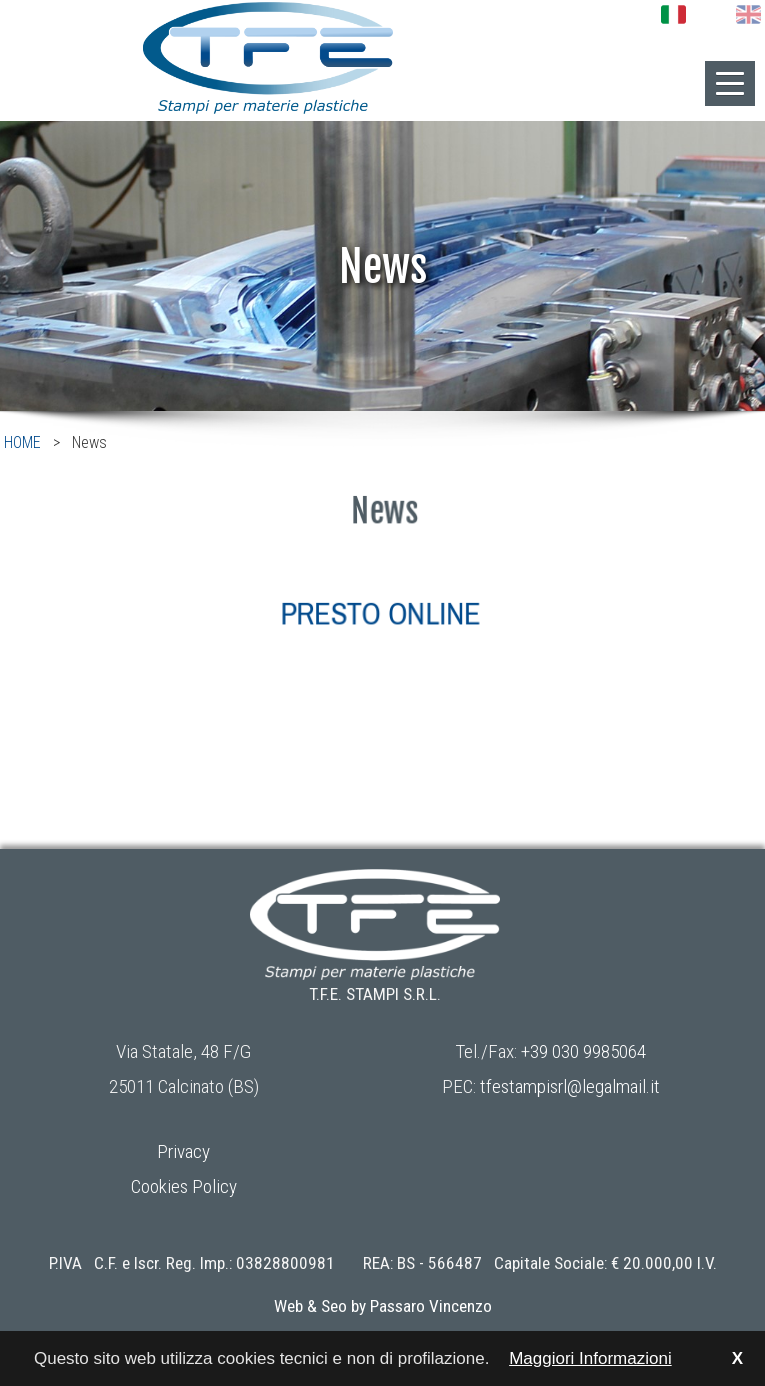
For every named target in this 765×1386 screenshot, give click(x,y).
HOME (22, 442)
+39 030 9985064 (583, 1051)
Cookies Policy (184, 1186)
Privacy (183, 1151)
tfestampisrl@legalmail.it (570, 1086)
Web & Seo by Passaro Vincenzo (383, 1306)
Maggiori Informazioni (590, 1358)
